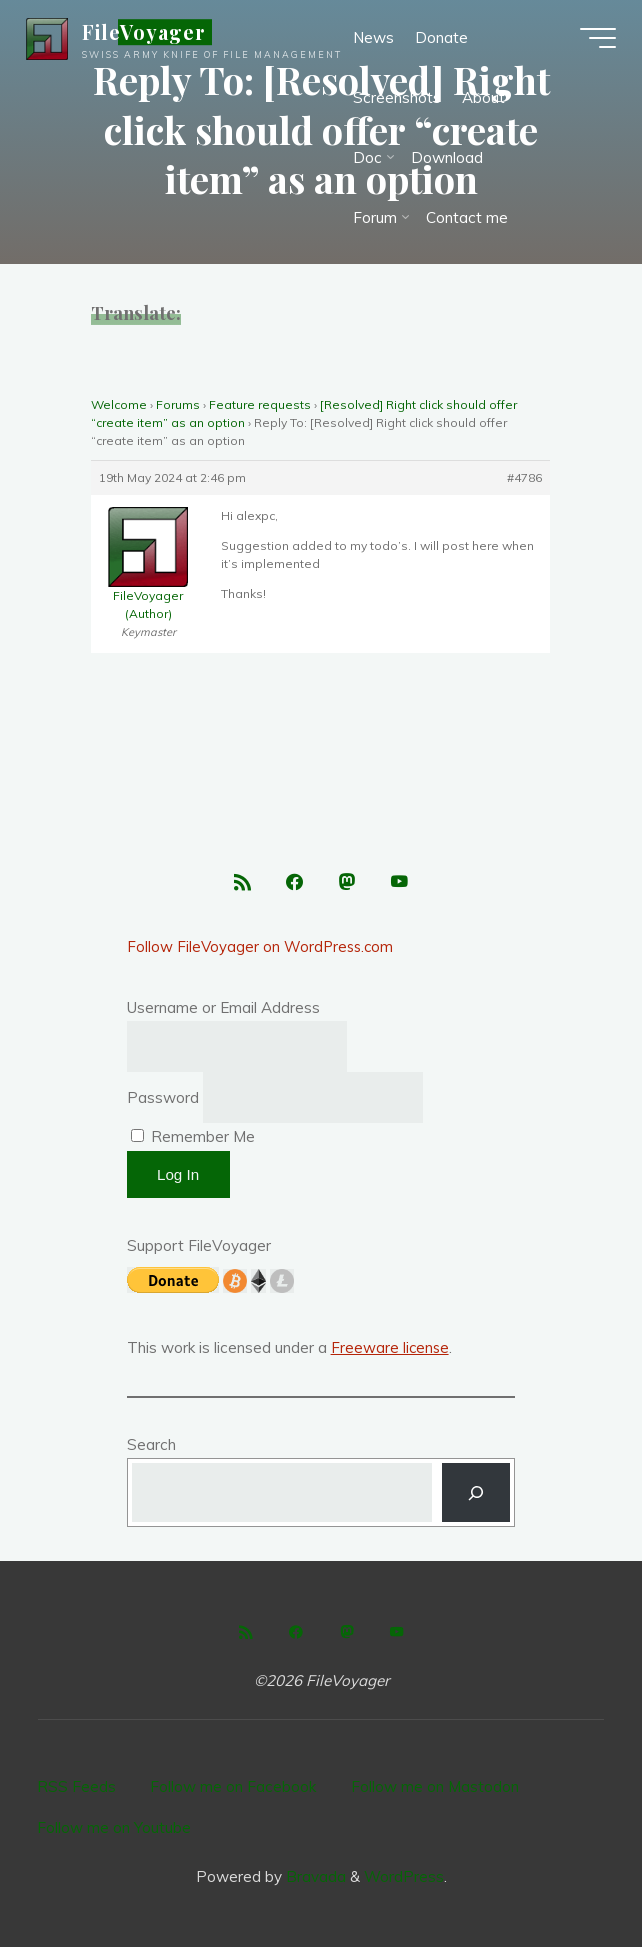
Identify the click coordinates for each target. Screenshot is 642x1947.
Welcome (119, 404)
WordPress (404, 1875)
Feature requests (260, 404)
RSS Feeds (76, 1787)
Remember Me (193, 1138)
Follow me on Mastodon (435, 1787)
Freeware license (391, 1349)
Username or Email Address (223, 1009)
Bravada (314, 1875)
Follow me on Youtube (114, 1827)
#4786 (525, 477)
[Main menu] (594, 40)
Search (151, 1445)
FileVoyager (148, 34)
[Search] (476, 1494)
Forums (178, 404)
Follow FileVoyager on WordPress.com (262, 948)
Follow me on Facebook (234, 1787)
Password (163, 1099)
